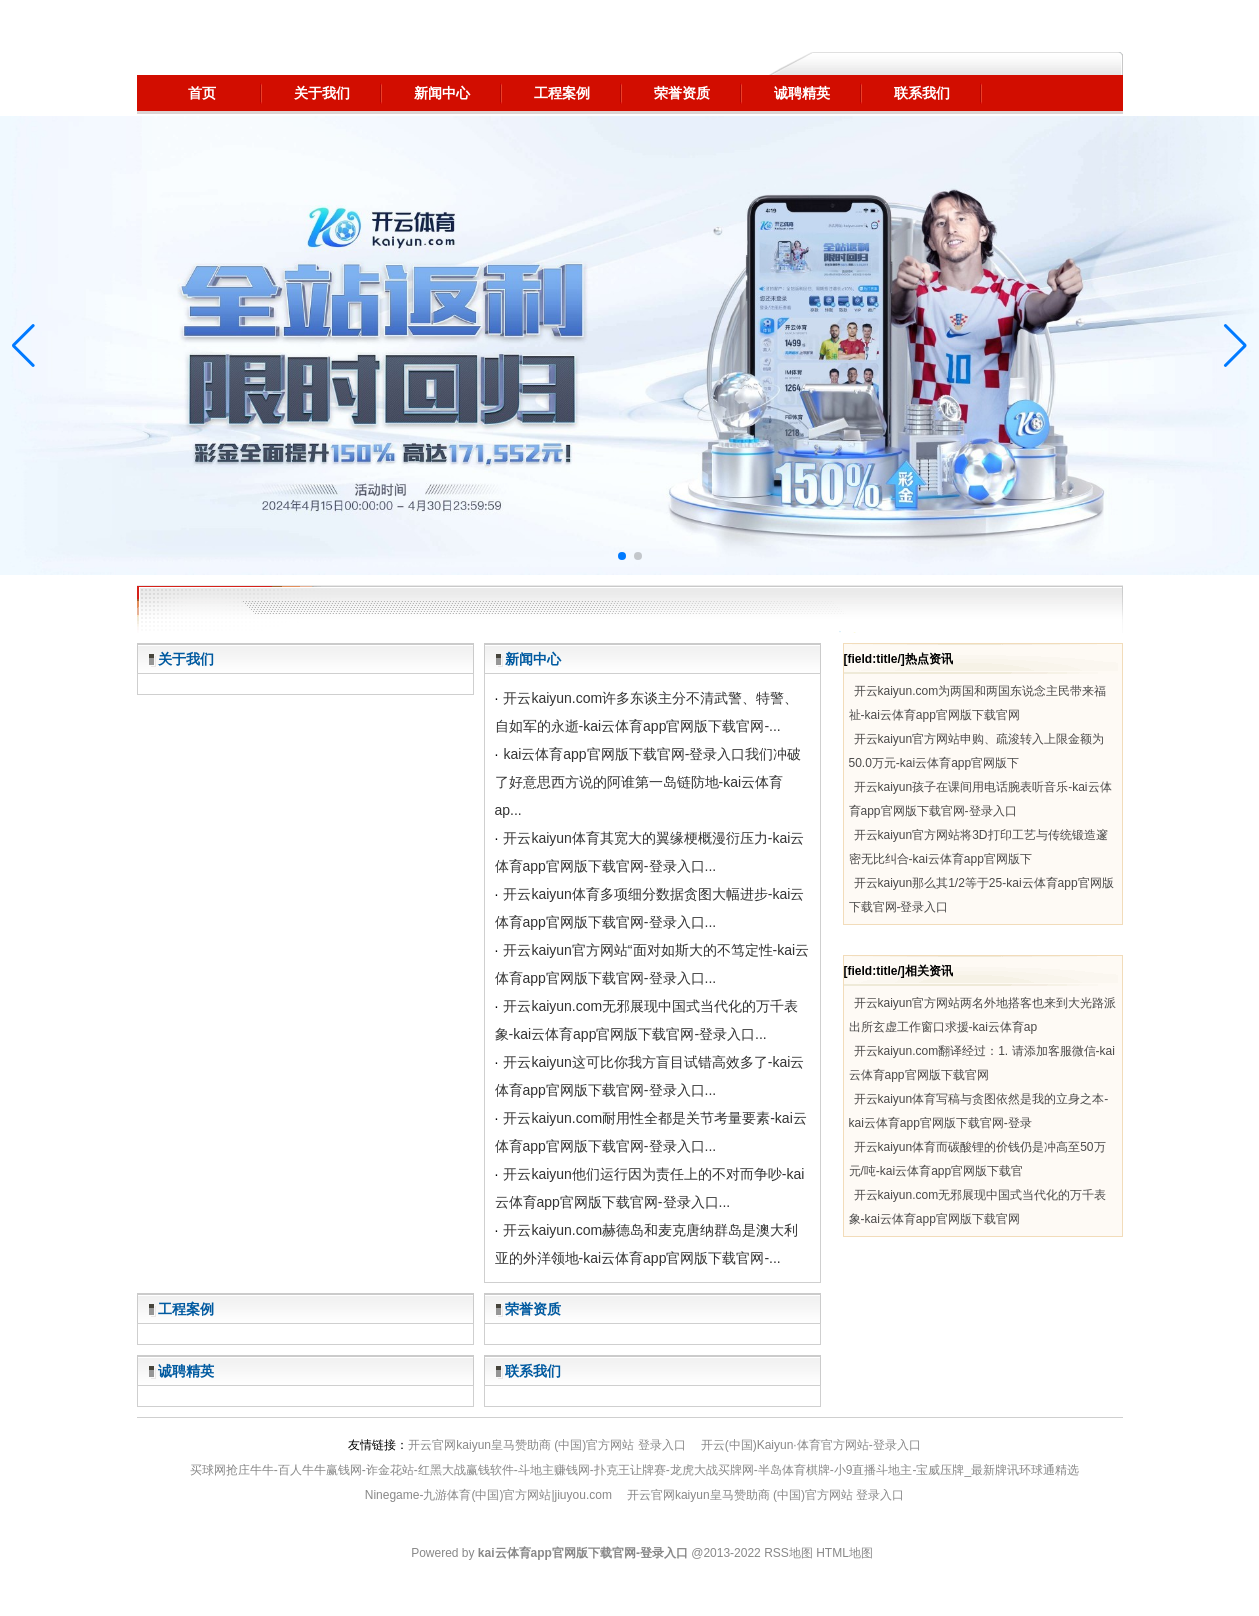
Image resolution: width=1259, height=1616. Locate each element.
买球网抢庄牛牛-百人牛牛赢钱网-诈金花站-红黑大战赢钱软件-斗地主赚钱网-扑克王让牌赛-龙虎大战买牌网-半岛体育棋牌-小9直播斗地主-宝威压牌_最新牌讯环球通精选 (634, 1470)
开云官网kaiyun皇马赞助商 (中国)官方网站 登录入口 (546, 1445)
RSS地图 (788, 1553)
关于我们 (186, 659)
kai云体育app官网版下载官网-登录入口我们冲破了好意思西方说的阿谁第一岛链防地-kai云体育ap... (648, 782)
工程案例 (186, 1309)
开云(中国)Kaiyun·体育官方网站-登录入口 (811, 1445)
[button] (1235, 346)
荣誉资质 (533, 1309)
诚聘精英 (186, 1371)
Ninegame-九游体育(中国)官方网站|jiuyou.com (488, 1495)
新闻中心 (533, 659)
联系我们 (533, 1371)
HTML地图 (844, 1553)
